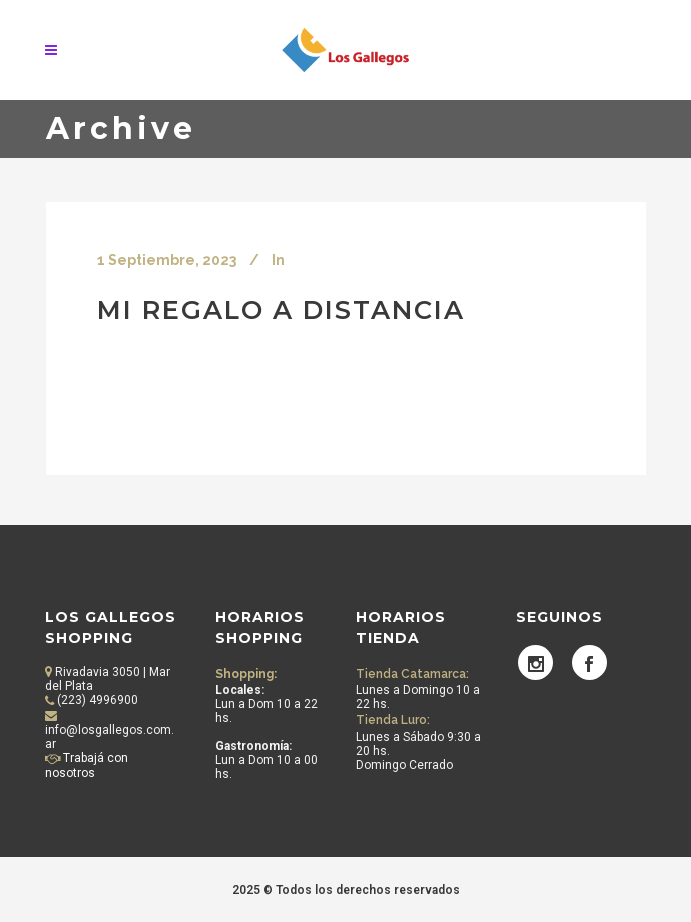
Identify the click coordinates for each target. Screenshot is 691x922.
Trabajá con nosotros (86, 765)
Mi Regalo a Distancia (281, 309)
